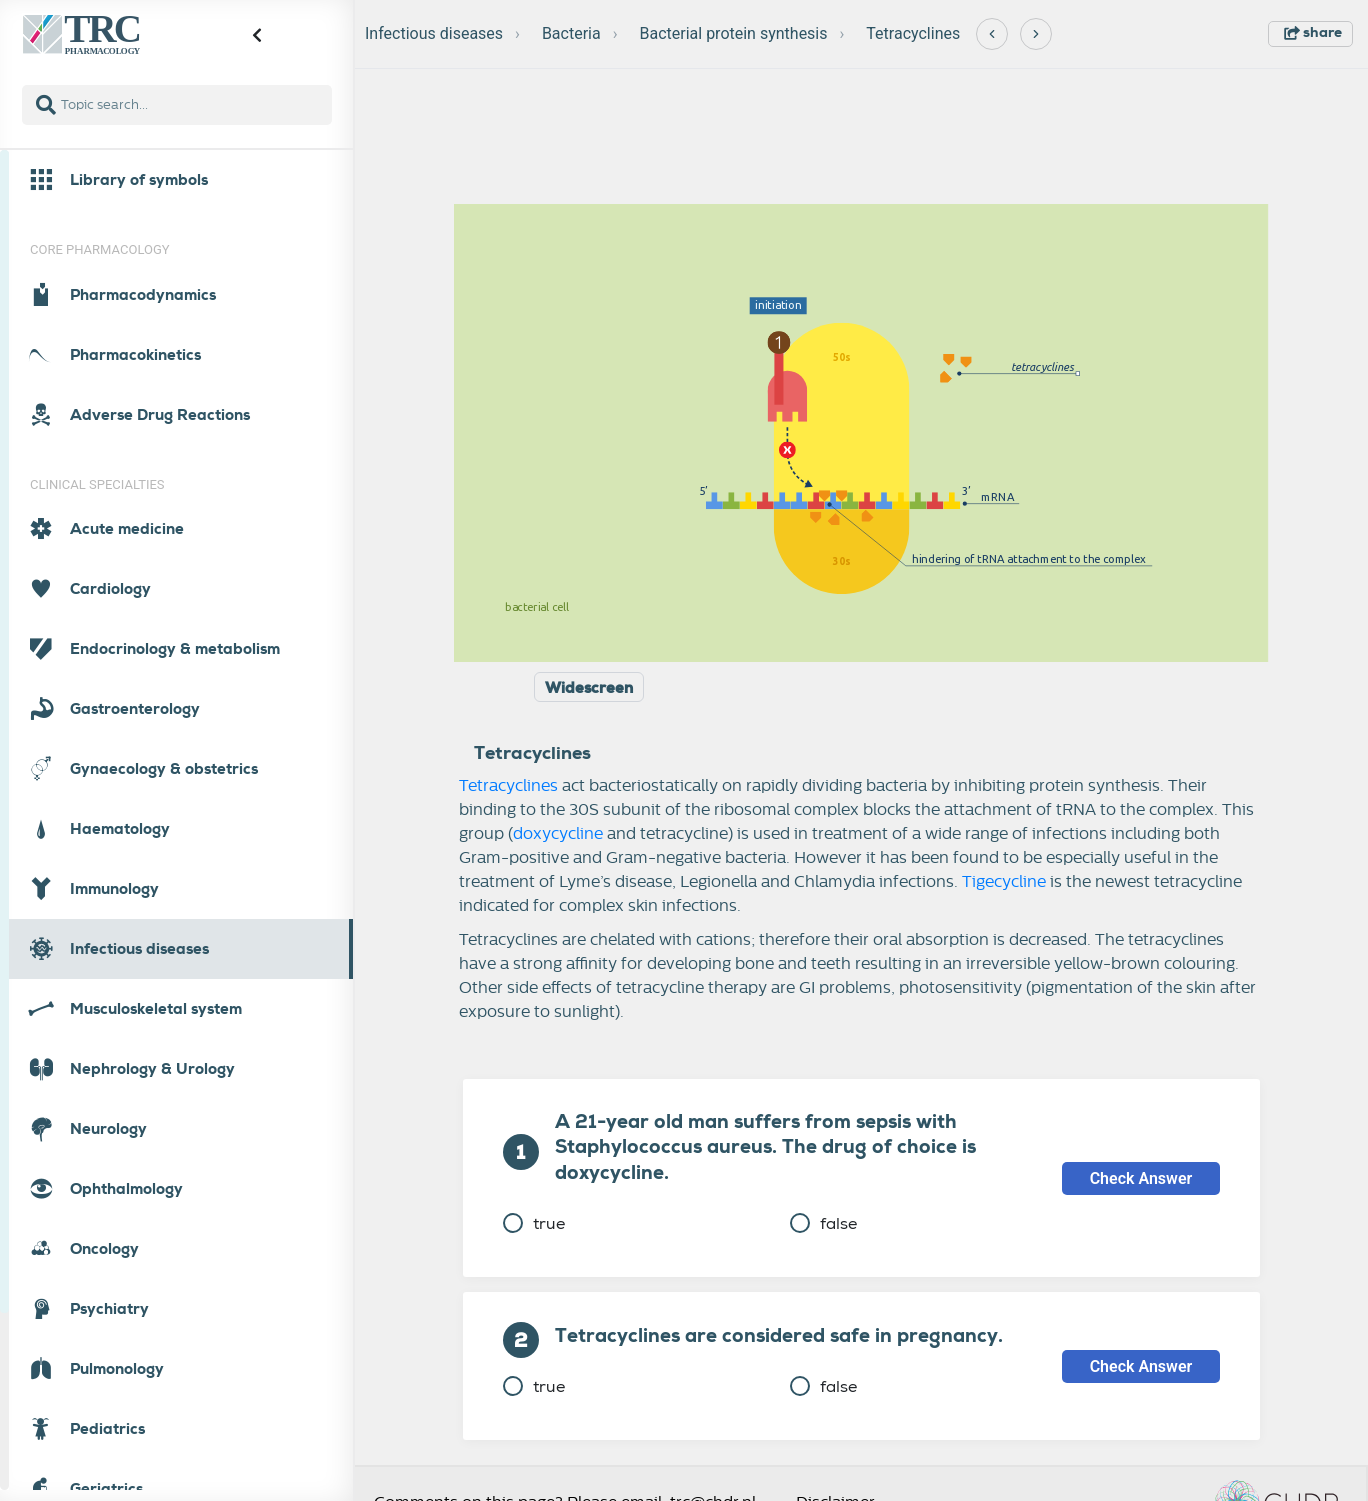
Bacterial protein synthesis (733, 33)
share (1313, 32)
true (534, 1223)
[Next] (1036, 34)
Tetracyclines (913, 33)
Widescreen (589, 688)
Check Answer (1141, 1178)
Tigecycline (1004, 882)
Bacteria (571, 33)
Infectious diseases (434, 33)
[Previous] (992, 34)
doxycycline (558, 834)
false (823, 1223)
